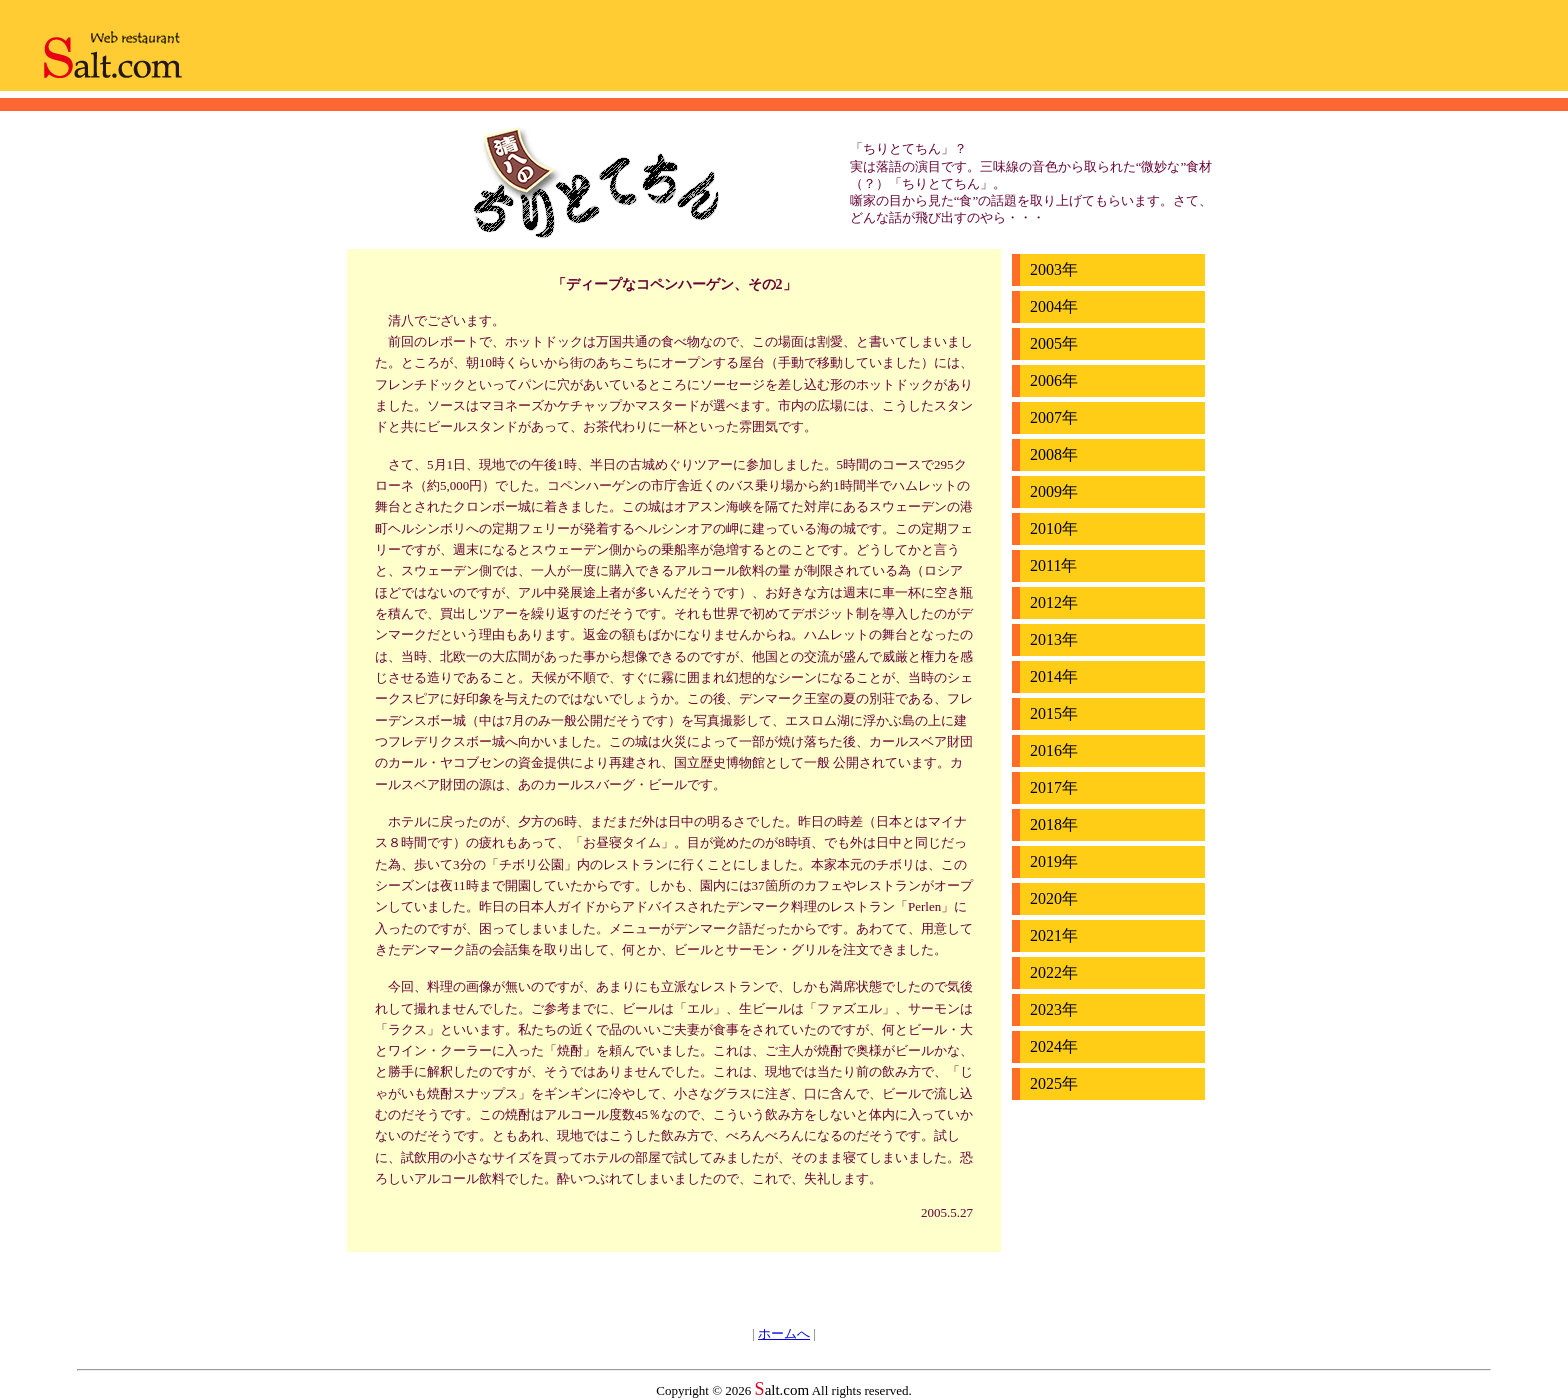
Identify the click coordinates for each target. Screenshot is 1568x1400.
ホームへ (784, 1333)
